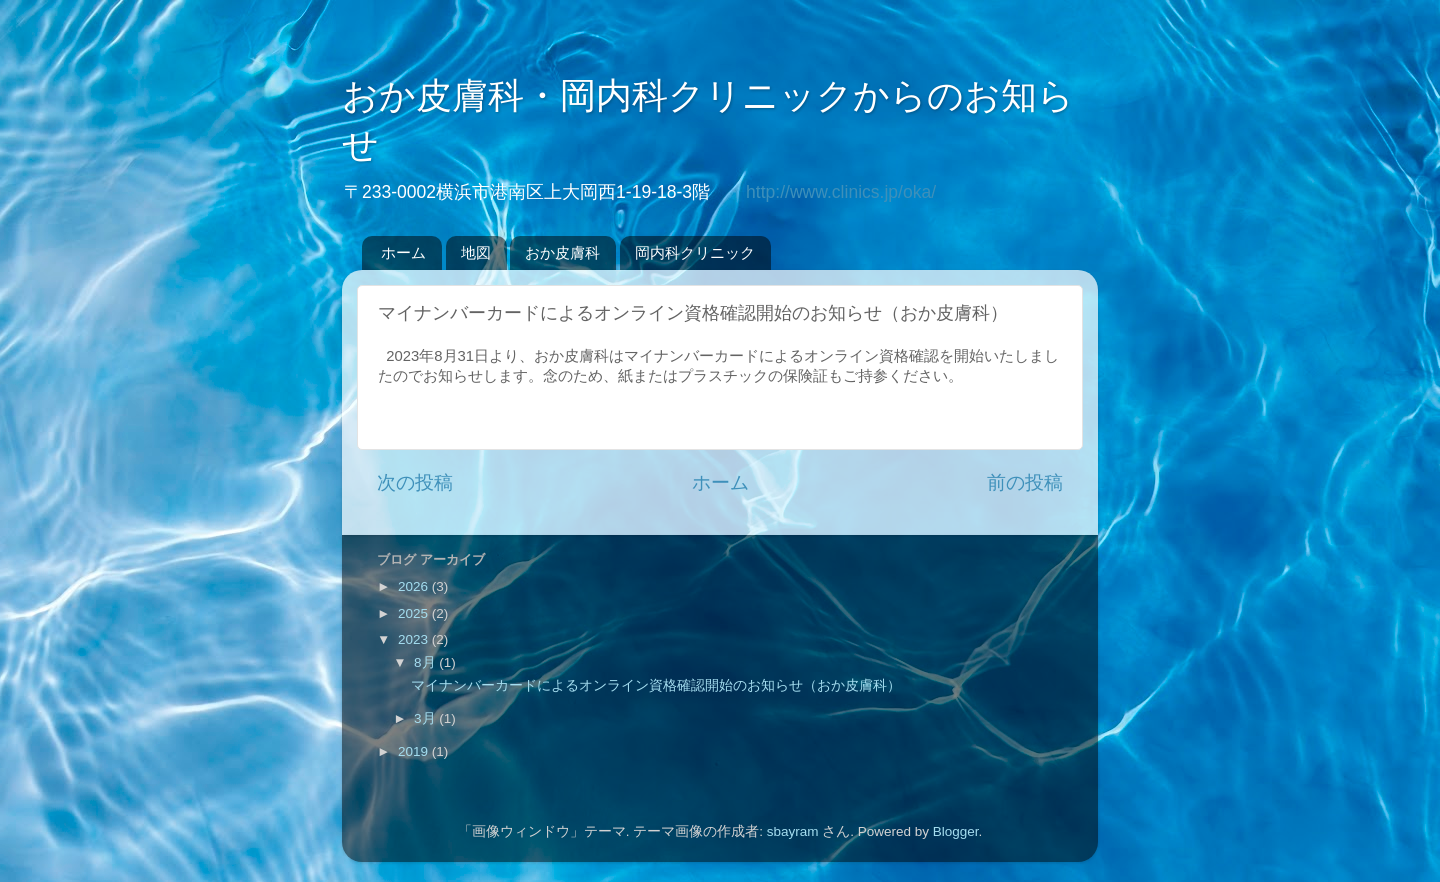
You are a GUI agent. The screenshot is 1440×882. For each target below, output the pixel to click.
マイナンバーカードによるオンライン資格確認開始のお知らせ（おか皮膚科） (656, 685)
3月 (426, 718)
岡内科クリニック (695, 252)
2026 (415, 586)
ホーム (403, 252)
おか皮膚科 (562, 252)
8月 (426, 662)
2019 (415, 751)
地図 (476, 252)
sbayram (793, 831)
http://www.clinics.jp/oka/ (841, 192)
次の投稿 (415, 482)
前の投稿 (1025, 482)
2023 (415, 639)
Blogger (956, 831)
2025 (415, 613)
